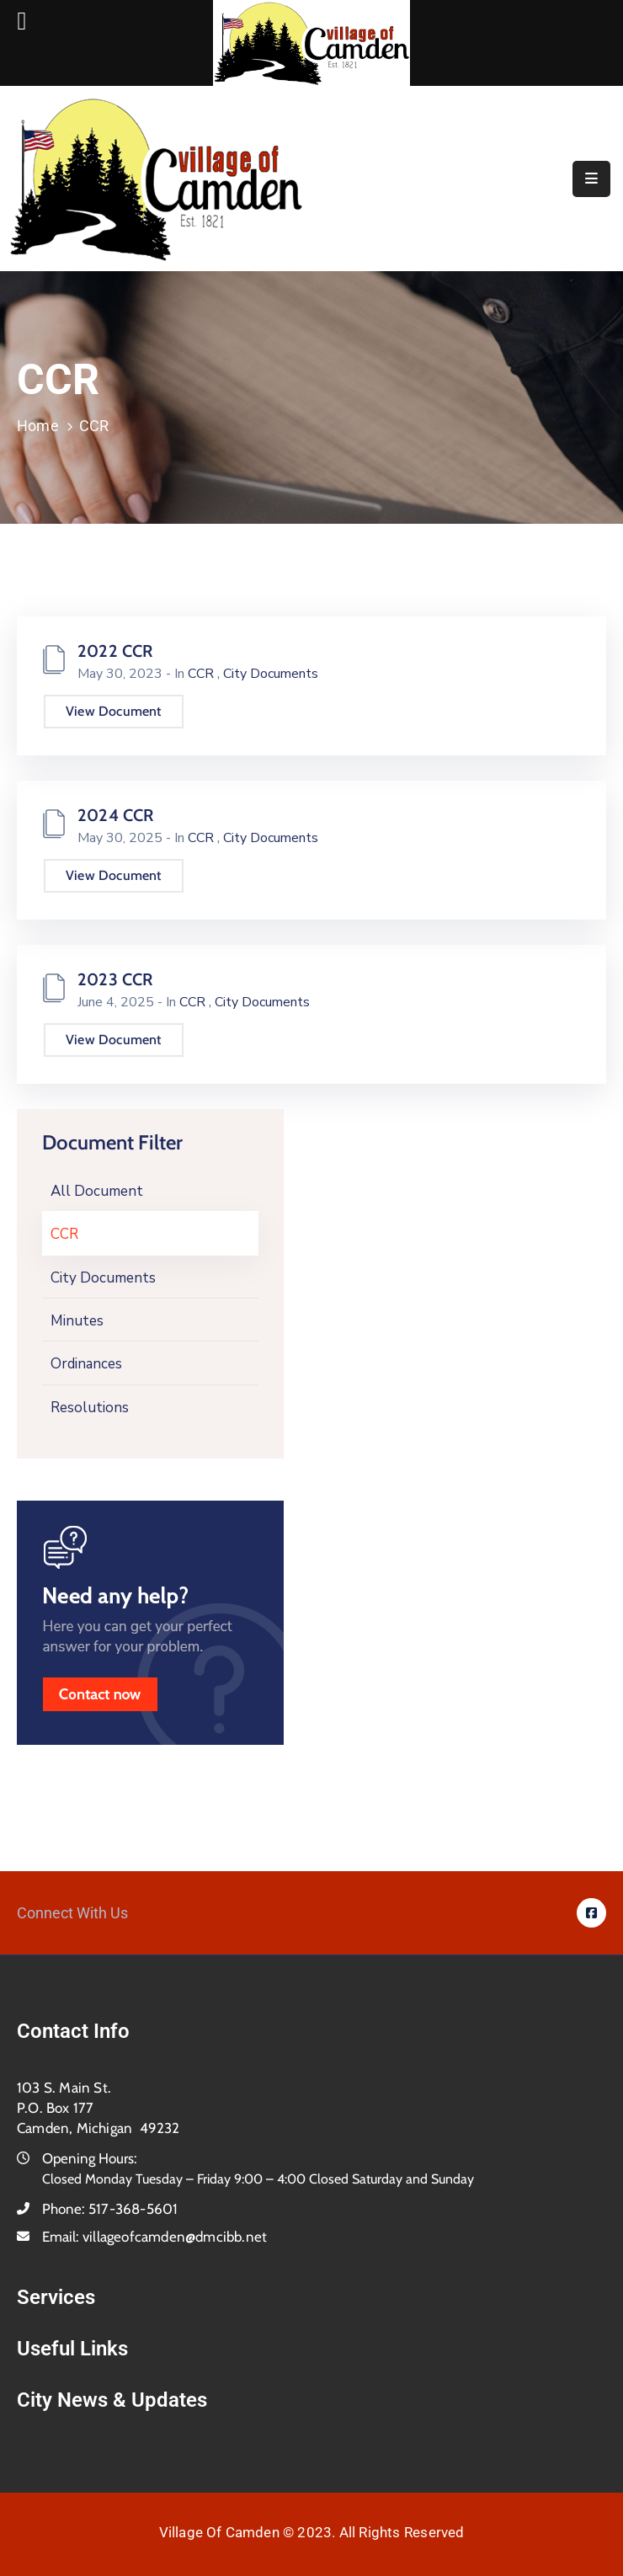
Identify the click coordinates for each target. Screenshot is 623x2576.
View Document (114, 711)
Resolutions (90, 1407)
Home (38, 426)
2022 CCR (115, 651)
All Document (97, 1191)
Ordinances (86, 1363)
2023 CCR (115, 979)
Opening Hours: (89, 2158)
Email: (154, 2236)
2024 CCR (115, 815)
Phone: (110, 2208)
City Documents (103, 1278)
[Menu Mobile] (591, 179)
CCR (64, 1234)
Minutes (77, 1321)
